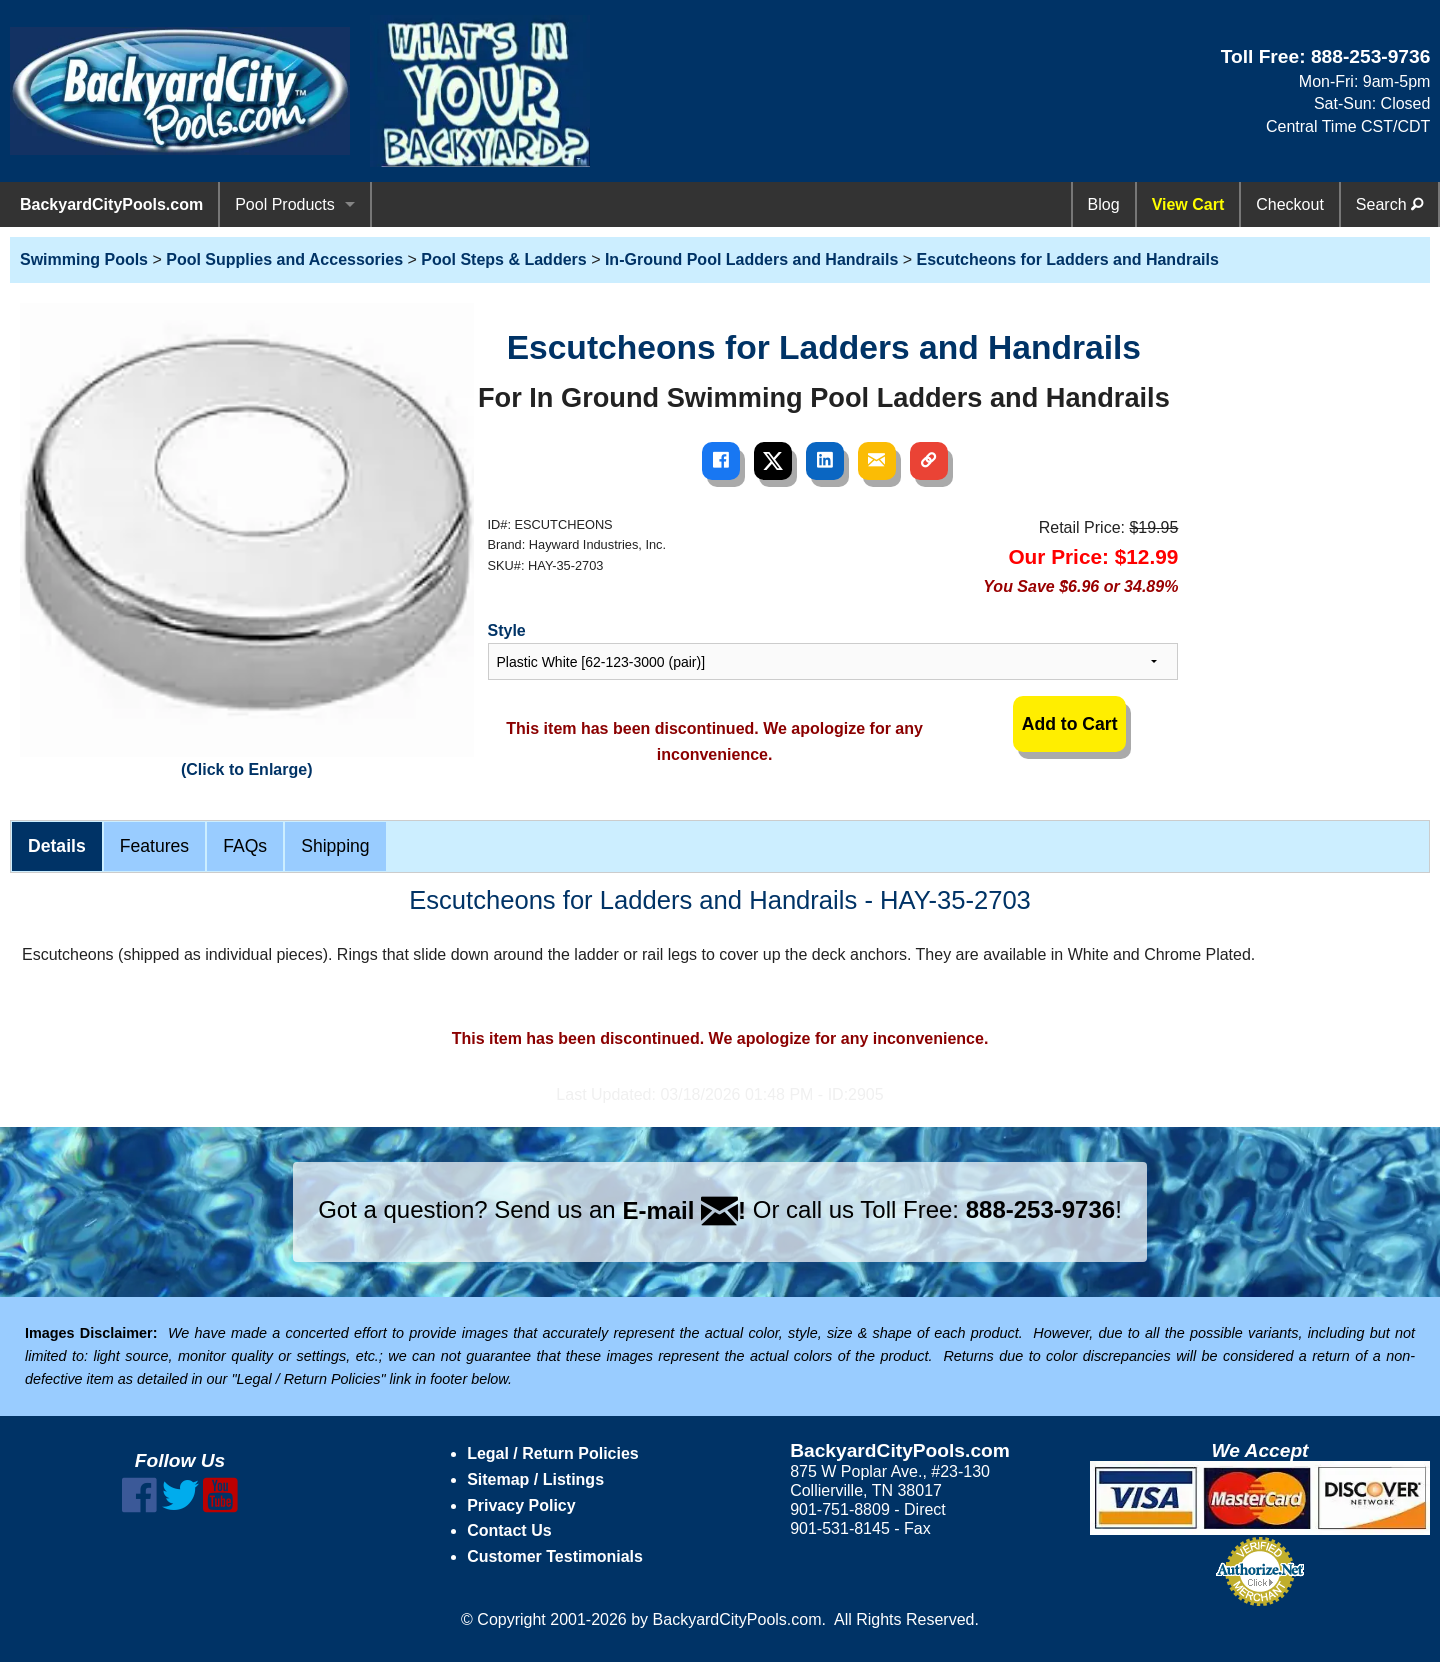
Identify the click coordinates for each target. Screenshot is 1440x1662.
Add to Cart (1070, 724)
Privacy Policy (521, 1505)
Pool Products (285, 204)
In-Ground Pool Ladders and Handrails (751, 259)
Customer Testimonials (555, 1556)
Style (507, 630)
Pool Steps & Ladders (503, 259)
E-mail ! (684, 1210)
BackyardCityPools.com (111, 204)
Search (1389, 204)
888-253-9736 (1371, 56)
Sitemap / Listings (535, 1479)
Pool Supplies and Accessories (284, 259)
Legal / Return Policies (553, 1453)
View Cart (1188, 204)
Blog (1104, 204)
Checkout (1290, 204)
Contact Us (509, 1530)
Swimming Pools (84, 259)
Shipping (335, 846)
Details (57, 846)
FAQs (245, 846)
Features (154, 846)
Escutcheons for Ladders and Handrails (1068, 259)
